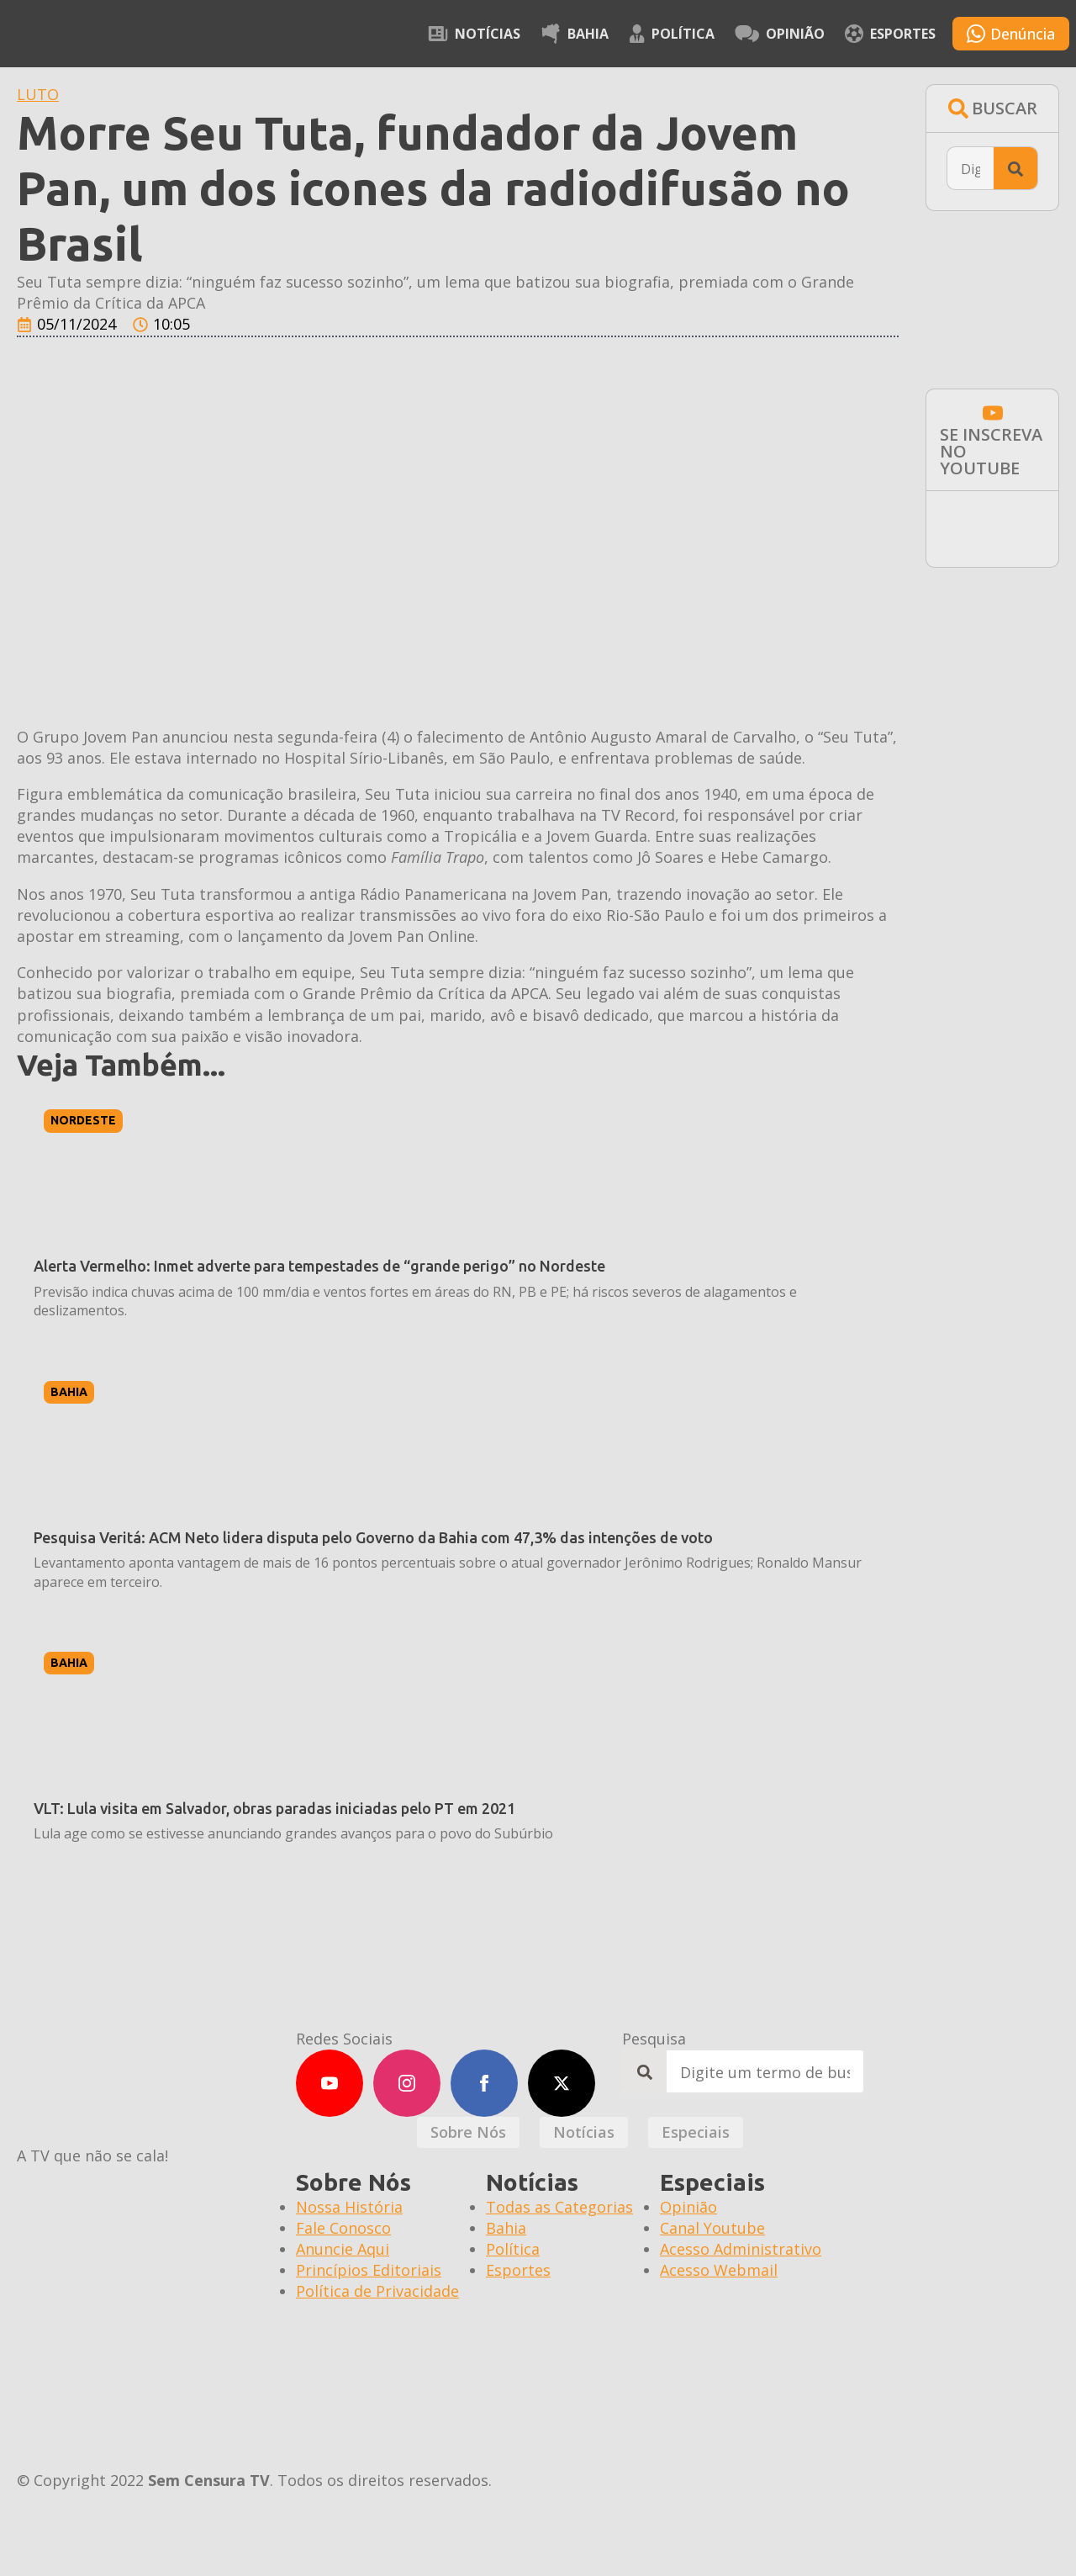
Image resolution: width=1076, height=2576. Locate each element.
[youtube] (329, 2083)
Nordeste (83, 1120)
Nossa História (349, 2207)
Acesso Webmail (719, 2270)
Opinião (780, 33)
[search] (1015, 169)
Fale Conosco (343, 2228)
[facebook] (484, 2083)
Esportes (890, 33)
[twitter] (561, 2083)
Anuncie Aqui (342, 2249)
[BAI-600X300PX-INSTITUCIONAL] (992, 648)
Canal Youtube (712, 2228)
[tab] (468, 2132)
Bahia (575, 34)
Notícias (474, 33)
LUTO (38, 94)
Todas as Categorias (559, 2207)
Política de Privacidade (377, 2291)
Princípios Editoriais (368, 2270)
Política (672, 33)
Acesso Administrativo (740, 2249)
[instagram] (406, 2083)
